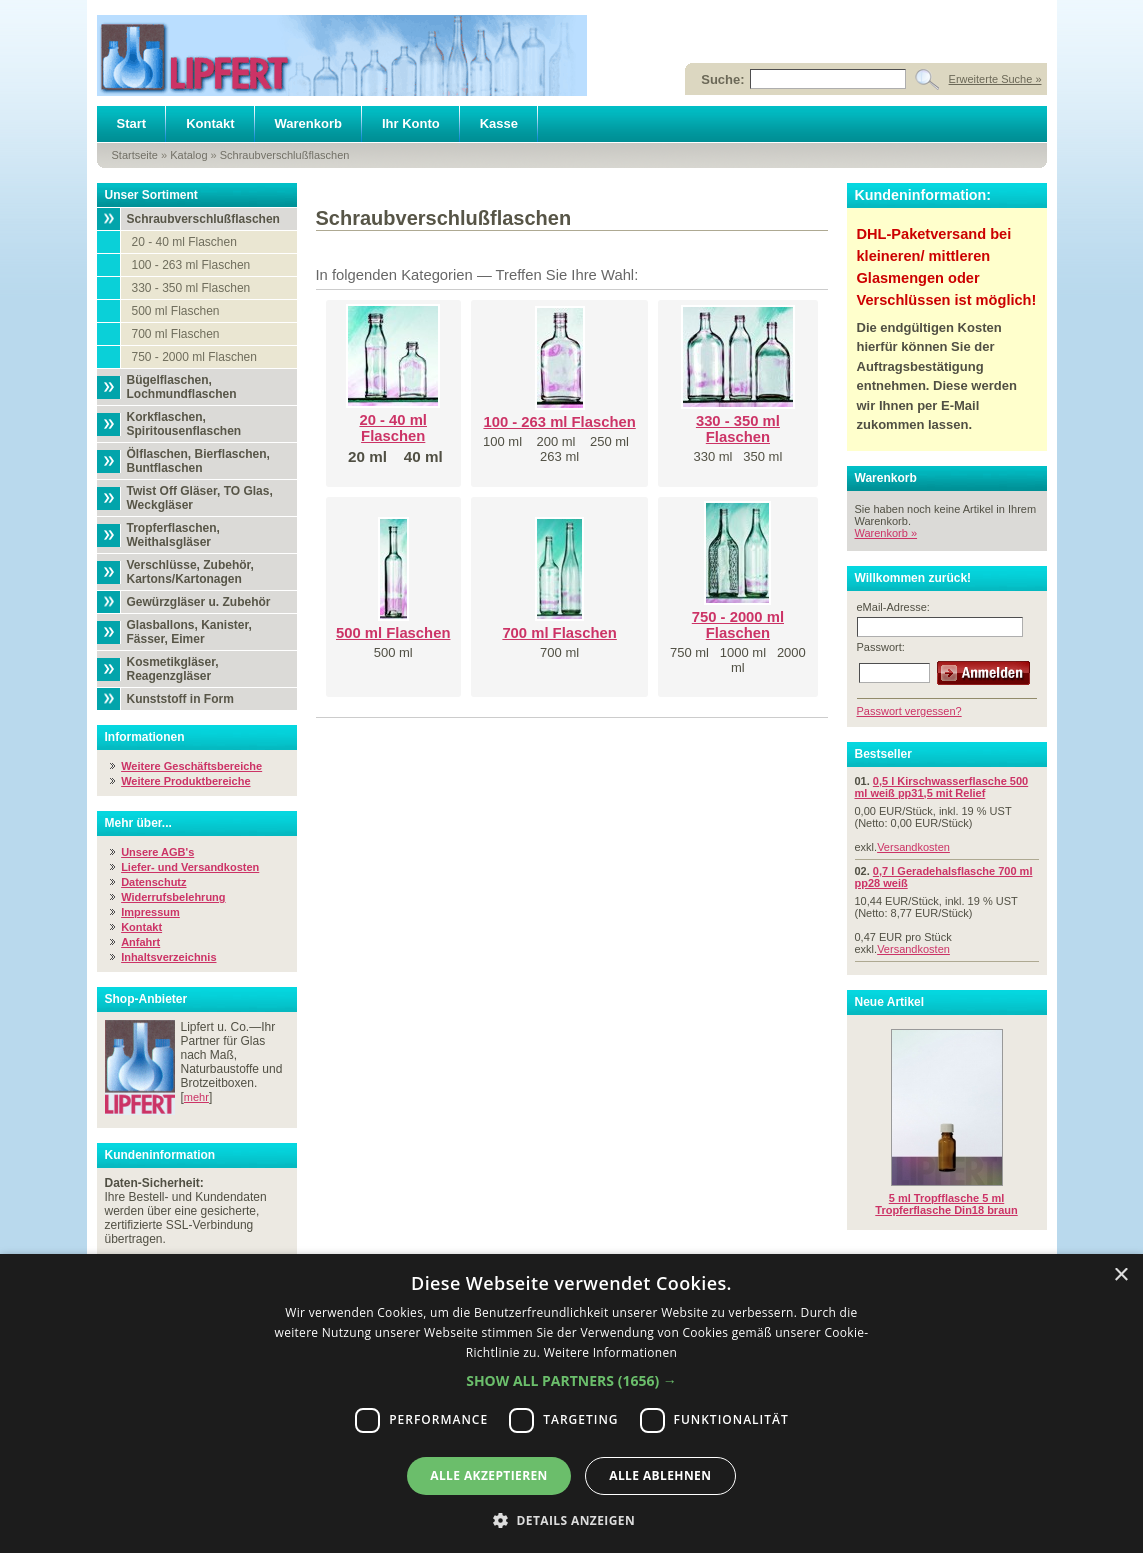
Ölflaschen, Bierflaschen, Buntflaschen (198, 461)
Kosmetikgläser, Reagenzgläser (173, 669)
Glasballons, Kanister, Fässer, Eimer (189, 632)
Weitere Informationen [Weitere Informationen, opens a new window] (611, 1352)
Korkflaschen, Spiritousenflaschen (184, 424)
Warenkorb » (886, 533)
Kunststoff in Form (180, 699)
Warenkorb (308, 123)
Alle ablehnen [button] (660, 1475)
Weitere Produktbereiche (185, 781)
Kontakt (210, 123)
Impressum (150, 912)
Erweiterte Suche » (995, 79)
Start (132, 123)
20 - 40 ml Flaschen (184, 242)
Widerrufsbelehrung (173, 897)
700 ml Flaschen (176, 334)
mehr (196, 1097)
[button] (571, 1380)
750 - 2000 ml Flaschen (194, 357)
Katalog (188, 155)
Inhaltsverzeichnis (168, 957)
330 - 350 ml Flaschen (191, 288)
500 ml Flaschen (176, 311)
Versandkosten (913, 847)
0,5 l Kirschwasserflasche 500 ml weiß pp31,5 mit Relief (942, 787)
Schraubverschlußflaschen (285, 155)
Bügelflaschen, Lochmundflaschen (182, 387)
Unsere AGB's (157, 852)
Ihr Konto (411, 123)
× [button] (1120, 1275)
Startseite (135, 155)
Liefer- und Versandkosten (190, 867)
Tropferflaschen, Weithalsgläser (173, 535)
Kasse (499, 123)
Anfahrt (140, 942)
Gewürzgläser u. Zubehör (199, 602)
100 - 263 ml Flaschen (191, 265)
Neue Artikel (890, 1002)
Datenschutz (153, 882)
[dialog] (571, 1403)
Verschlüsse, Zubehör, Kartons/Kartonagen (190, 572)
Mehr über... (138, 823)
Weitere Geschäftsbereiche (191, 766)
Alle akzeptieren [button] (489, 1475)
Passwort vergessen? (909, 711)
